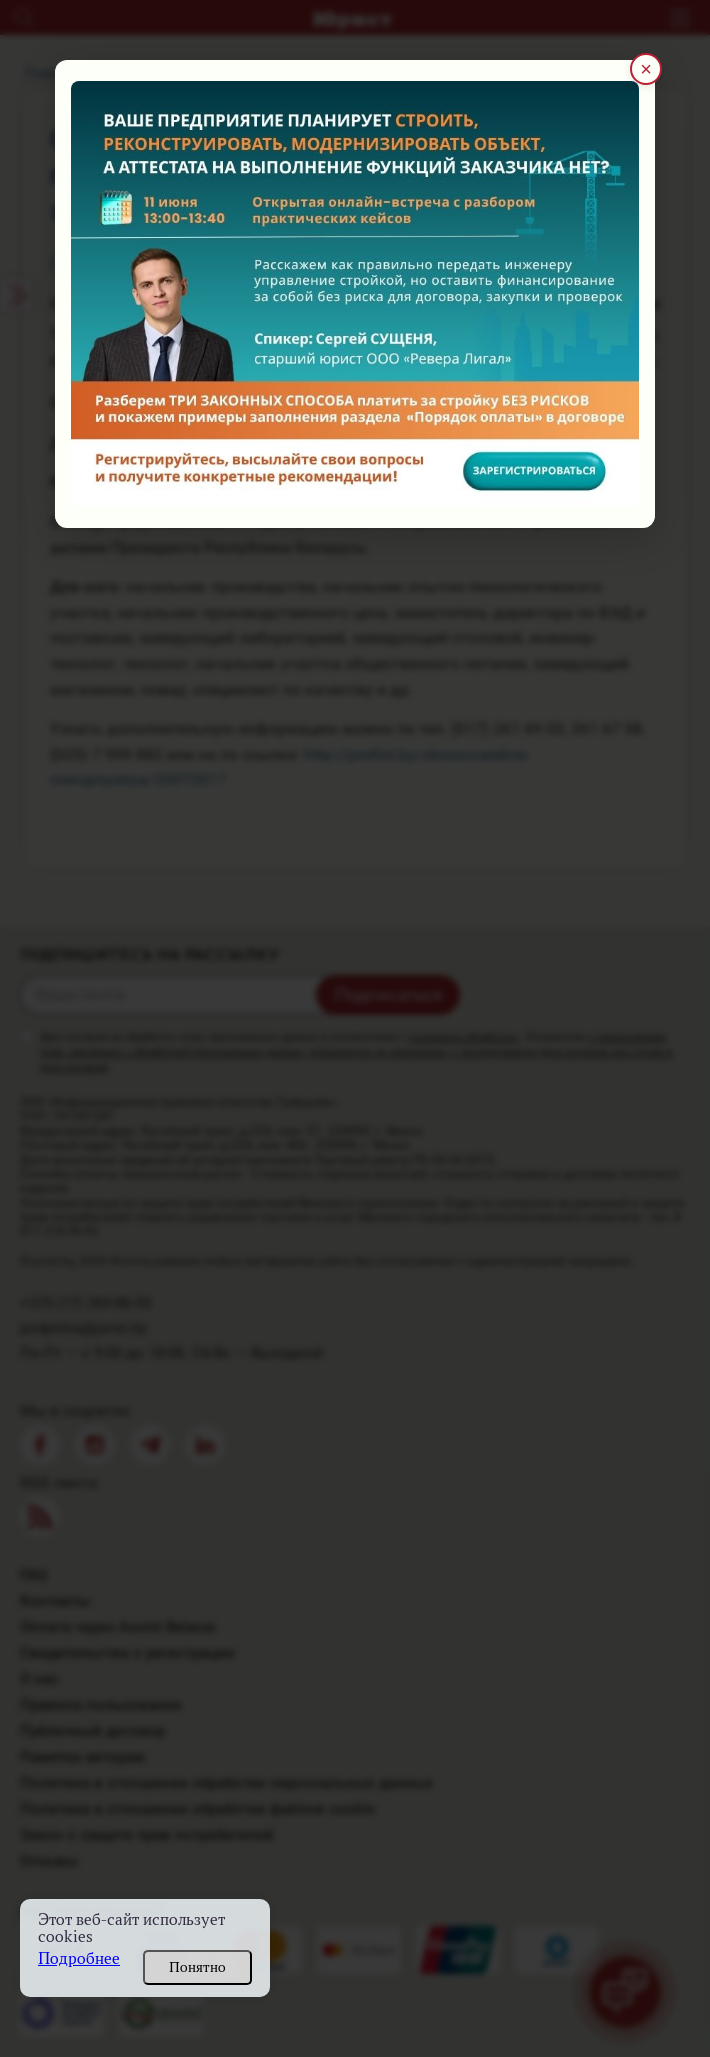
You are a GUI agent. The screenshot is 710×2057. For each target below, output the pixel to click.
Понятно (197, 1967)
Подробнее (79, 1958)
